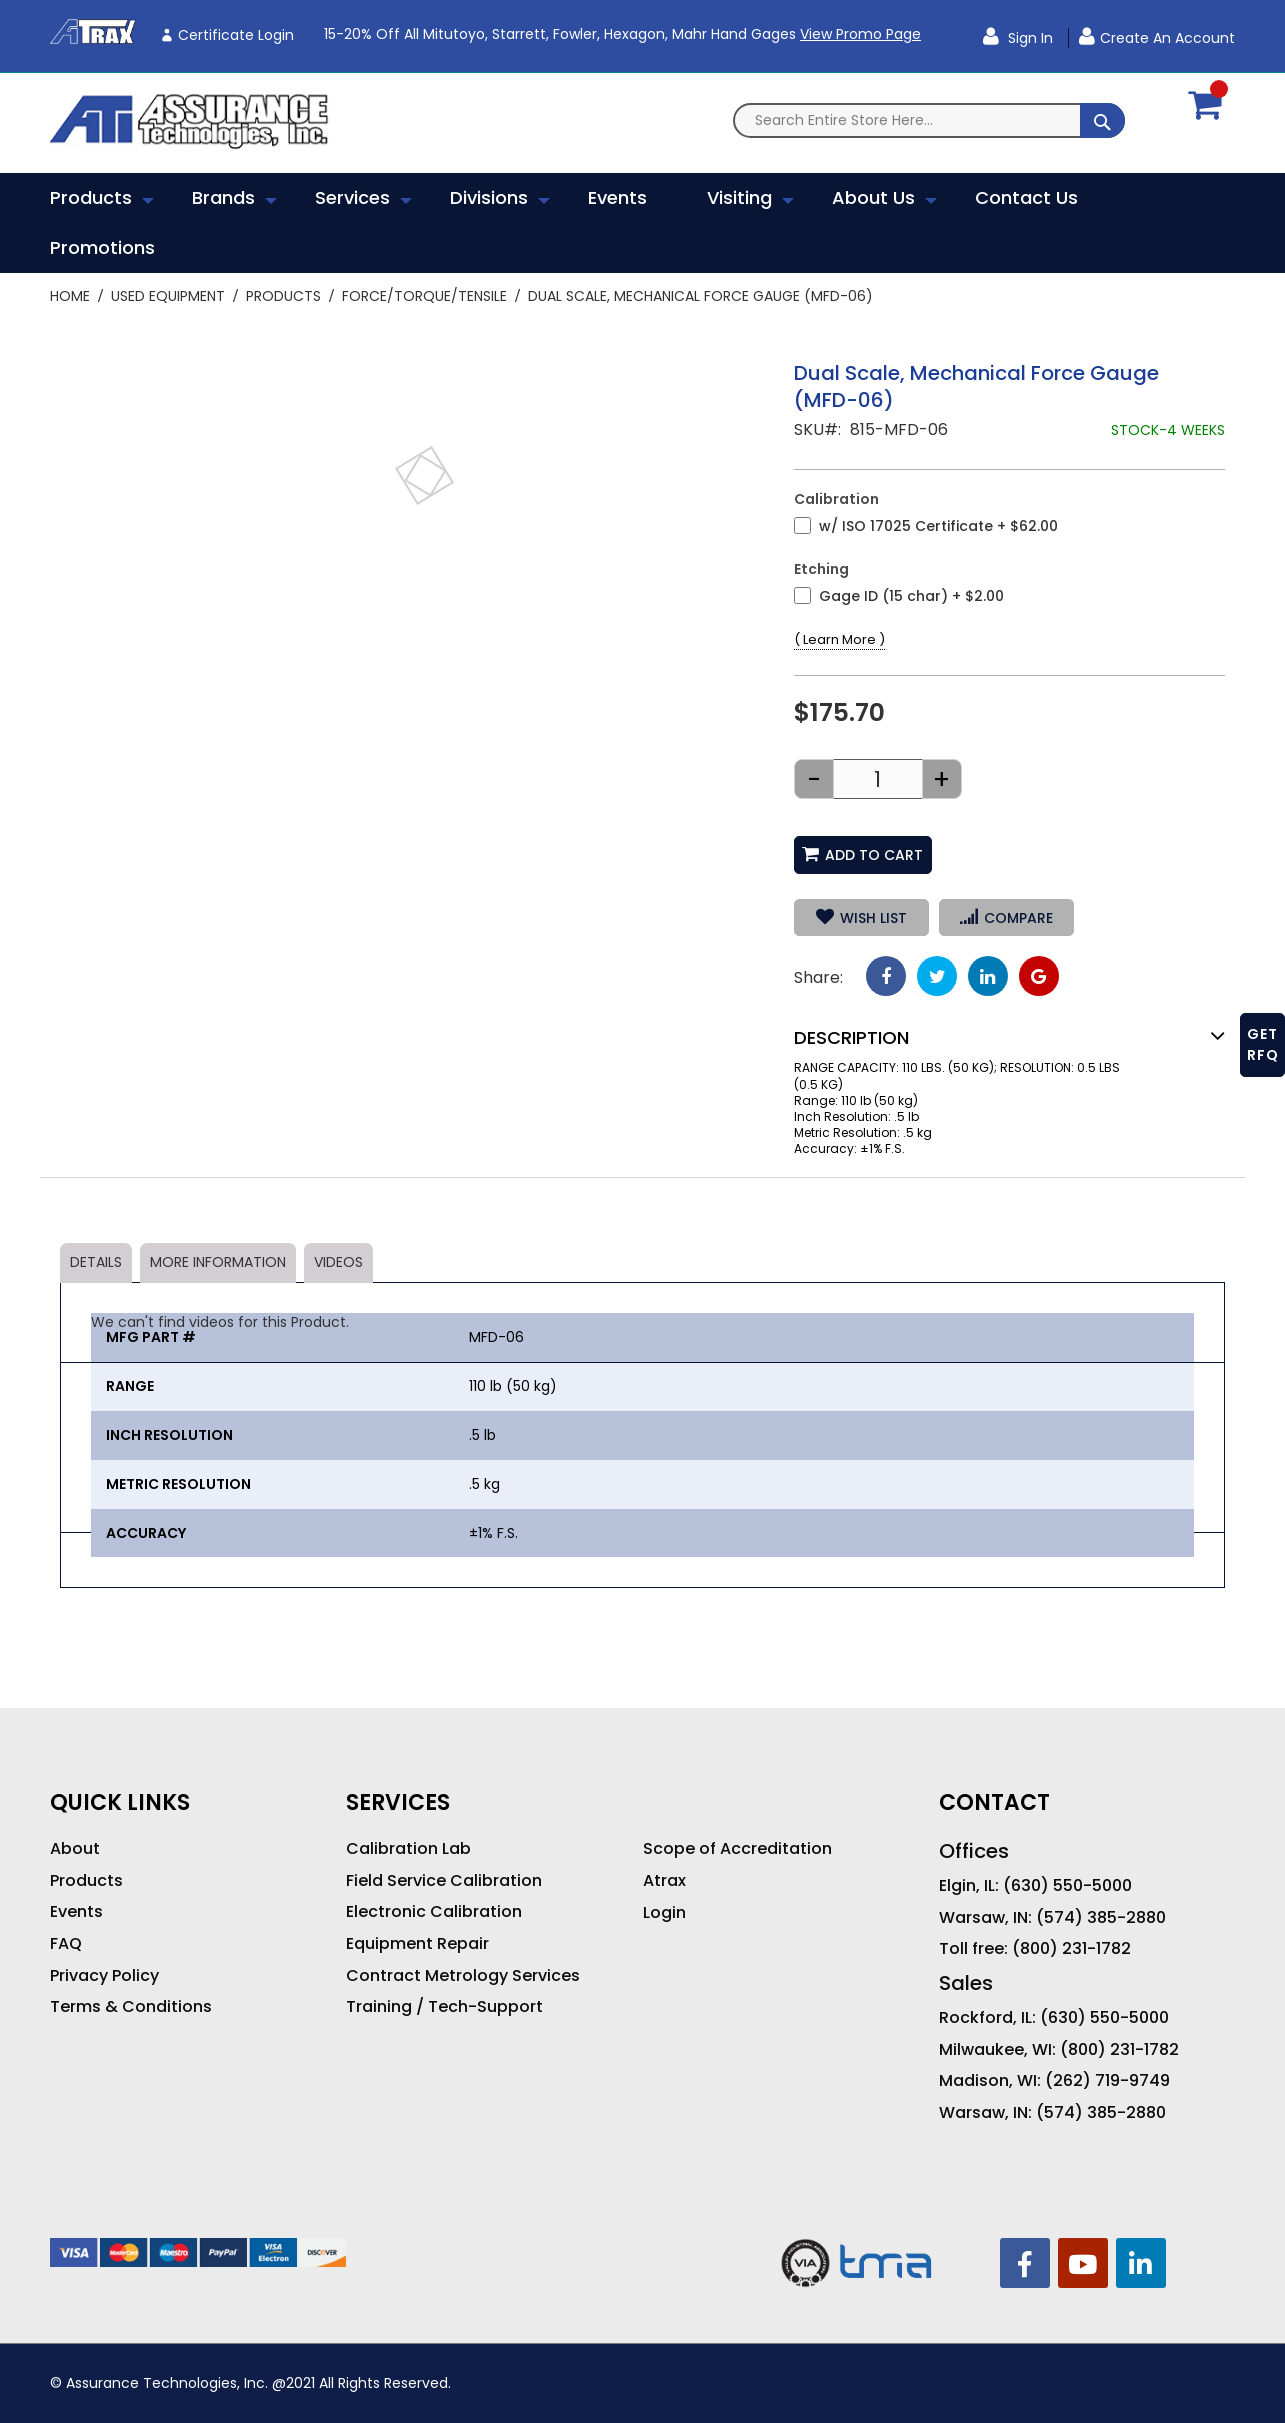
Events (76, 1912)
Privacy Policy (104, 1976)
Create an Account (1167, 38)
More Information (218, 1262)
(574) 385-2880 (1101, 1918)
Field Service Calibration (444, 1881)
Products (283, 296)
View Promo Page (860, 34)
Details (96, 1262)
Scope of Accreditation (737, 1849)
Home (70, 296)
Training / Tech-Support (444, 2007)
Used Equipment (168, 296)
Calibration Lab (408, 1849)
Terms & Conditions (131, 2007)
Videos (338, 1262)
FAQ (66, 1944)
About (75, 1849)
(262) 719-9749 (1107, 2081)
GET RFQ (1263, 1044)
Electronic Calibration (434, 1912)
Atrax (664, 1881)
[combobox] (929, 120)
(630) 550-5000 (1067, 1886)
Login (664, 1913)
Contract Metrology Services (463, 1976)
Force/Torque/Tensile (424, 296)
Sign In (1028, 38)
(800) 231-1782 (1071, 1949)
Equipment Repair (417, 1944)
